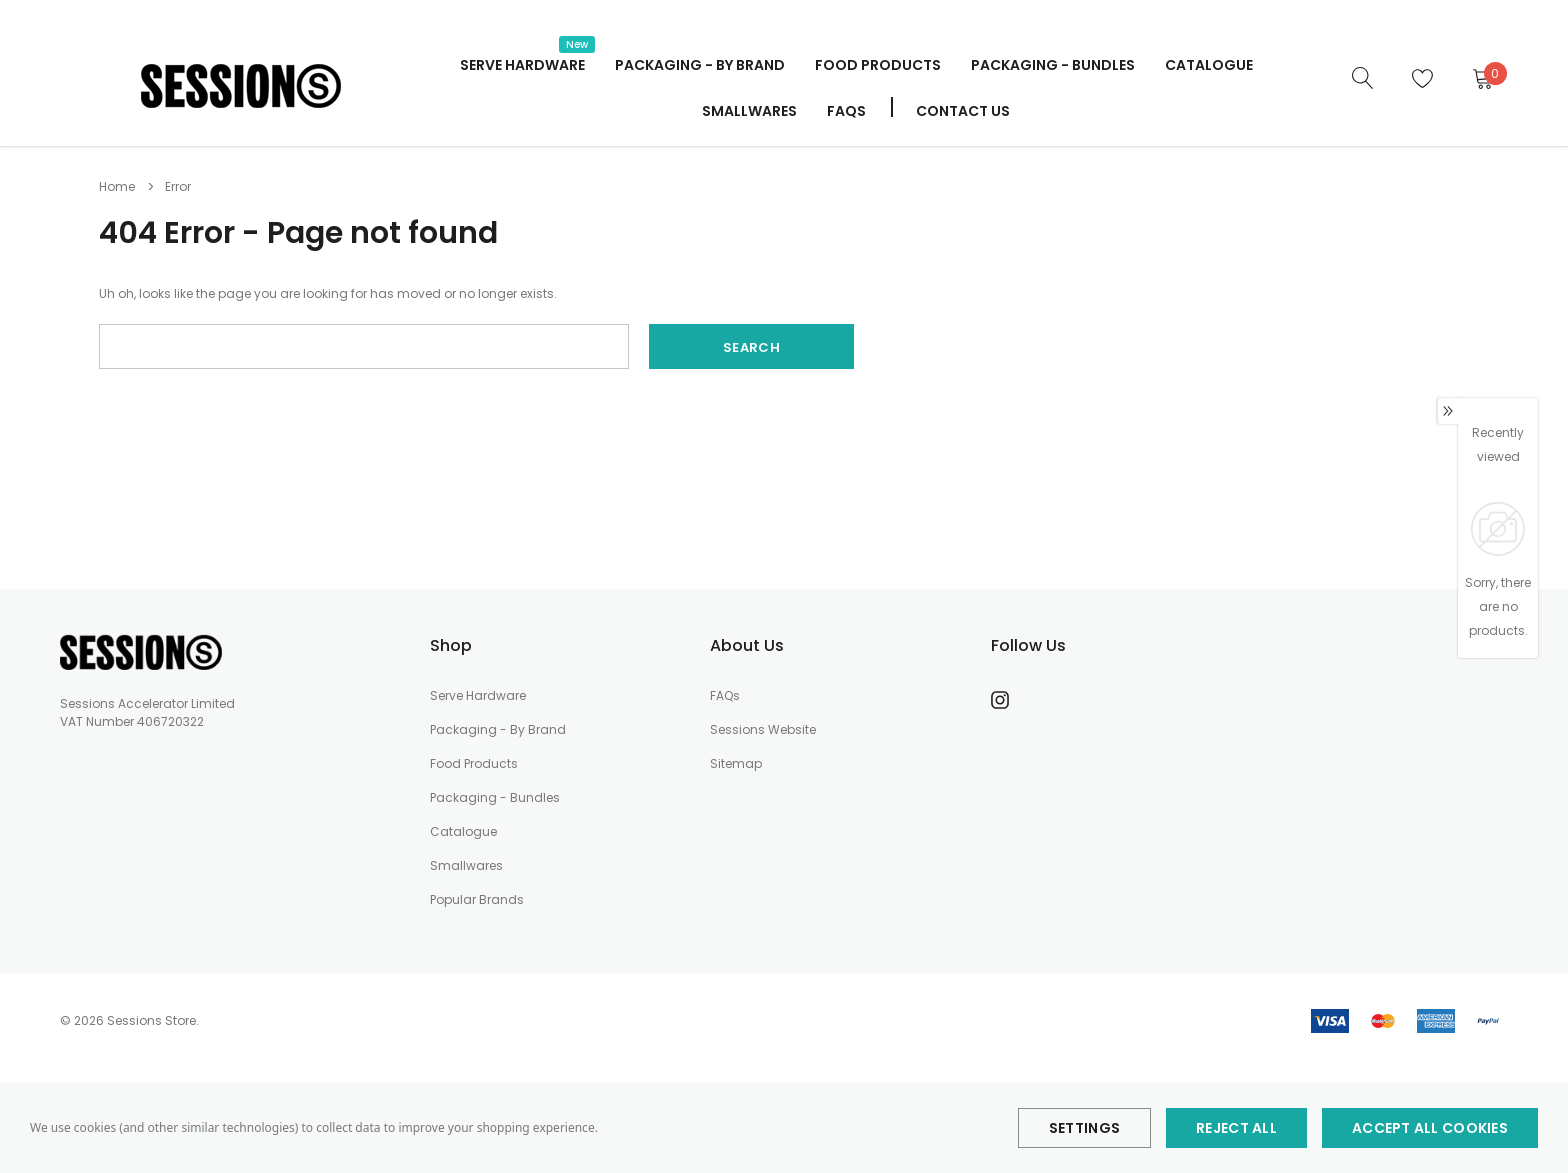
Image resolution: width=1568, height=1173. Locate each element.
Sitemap (736, 763)
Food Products (878, 65)
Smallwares (749, 111)
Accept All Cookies (1430, 1128)
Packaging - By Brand (700, 65)
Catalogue (463, 831)
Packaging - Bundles (495, 797)
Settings (1084, 1128)
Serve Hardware (478, 695)
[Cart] (1482, 78)
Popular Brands (477, 899)
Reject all (1236, 1128)
